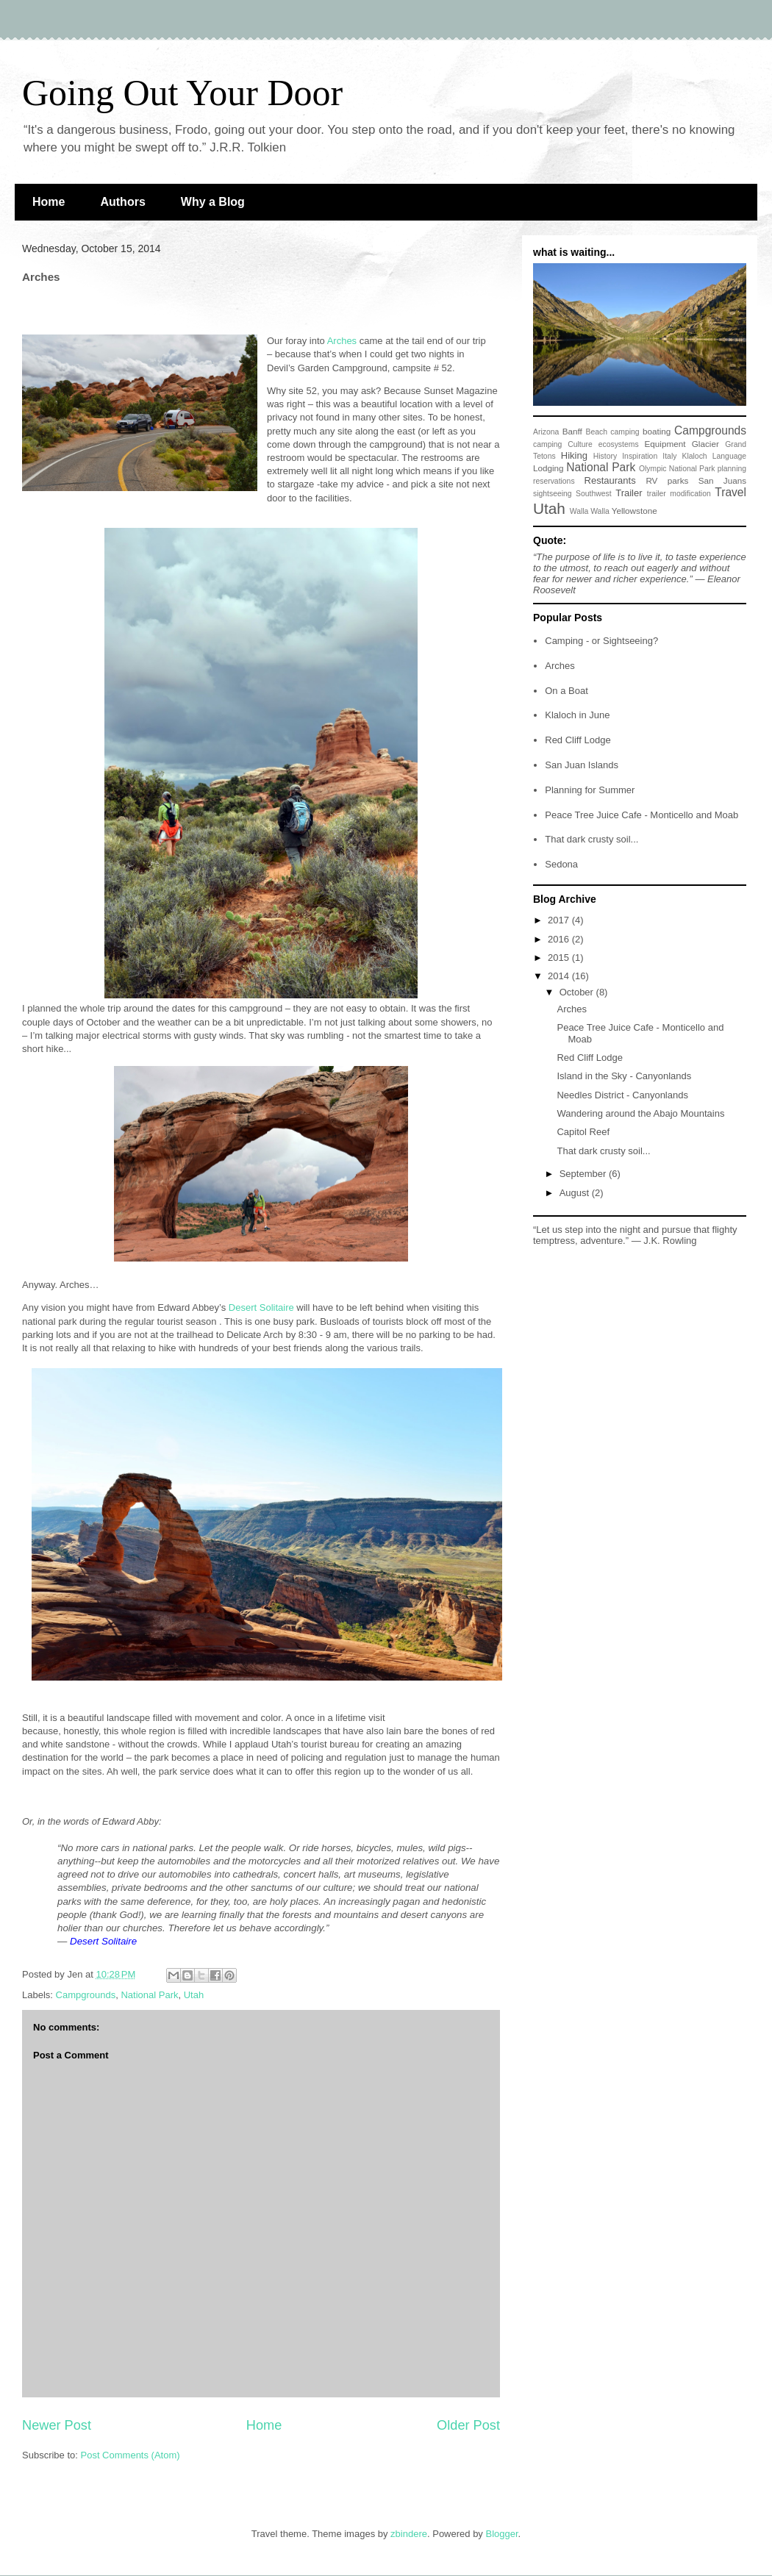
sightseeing (552, 494)
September (584, 1173)
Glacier (705, 443)
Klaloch (694, 456)
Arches (559, 665)
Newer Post (56, 2425)
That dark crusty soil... (591, 839)
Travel (730, 492)
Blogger (501, 2533)
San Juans (722, 480)
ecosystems (618, 444)
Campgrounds (86, 1994)
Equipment (665, 443)
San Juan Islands (581, 764)
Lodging (548, 468)
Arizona (546, 432)
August (576, 1192)
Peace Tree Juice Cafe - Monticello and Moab (641, 814)
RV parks (667, 480)
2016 (560, 939)
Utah (194, 1994)
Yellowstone (634, 510)
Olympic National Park (677, 469)
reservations (554, 481)
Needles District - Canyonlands (622, 1095)
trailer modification (679, 494)
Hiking (574, 455)
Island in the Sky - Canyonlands (624, 1075)
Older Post (468, 2425)
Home (48, 202)
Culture (580, 444)
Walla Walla (590, 511)
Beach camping (612, 432)
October (578, 992)
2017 (560, 920)
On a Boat (566, 690)
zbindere (408, 2533)
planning (732, 469)
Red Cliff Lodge (577, 739)
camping (547, 444)
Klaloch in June (577, 714)
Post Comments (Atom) (130, 2455)
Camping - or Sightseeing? (601, 640)
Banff (572, 431)
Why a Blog (213, 202)
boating (657, 431)
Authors (122, 202)
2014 (560, 975)
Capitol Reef (583, 1131)
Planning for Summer (590, 789)
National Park (149, 1994)
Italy (669, 456)
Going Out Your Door (182, 92)
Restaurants (610, 480)
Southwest (594, 494)
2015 (560, 957)
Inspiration (639, 456)
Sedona (561, 864)
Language (729, 456)
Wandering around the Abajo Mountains (640, 1113)
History (605, 456)
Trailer (628, 492)
